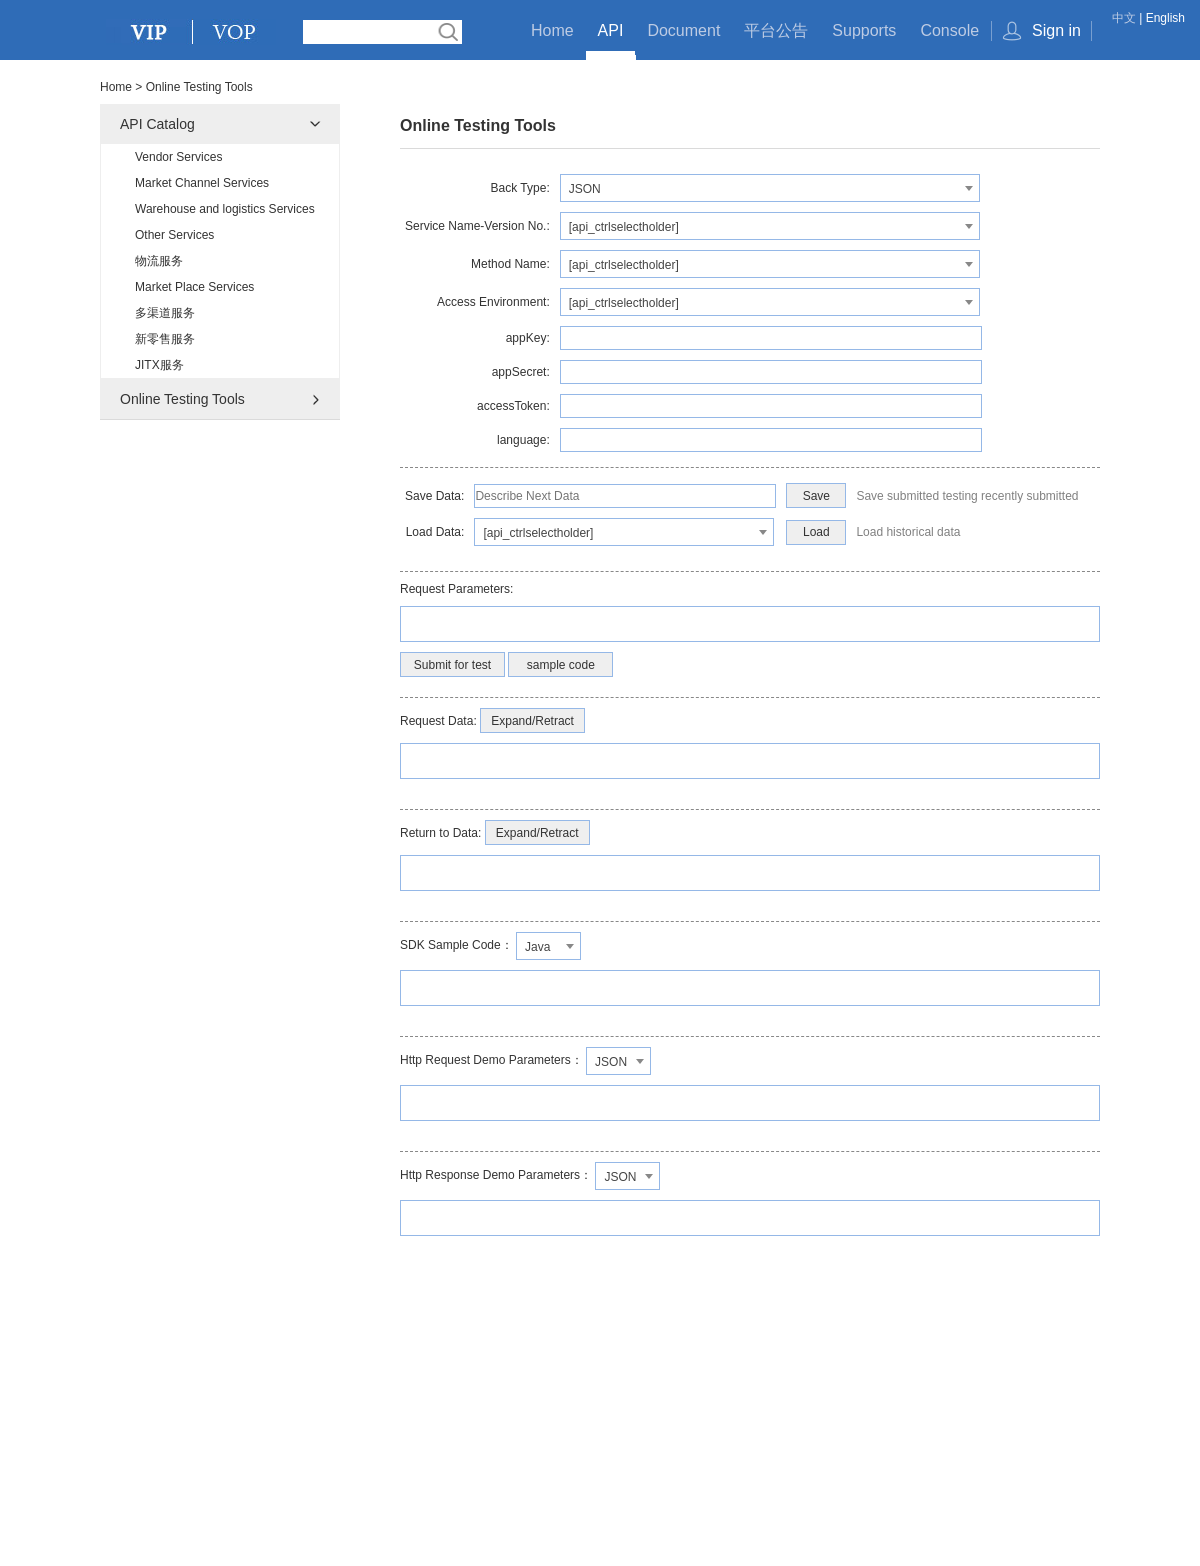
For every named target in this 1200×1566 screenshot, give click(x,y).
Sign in (1056, 30)
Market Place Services (194, 287)
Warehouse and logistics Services (225, 209)
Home (552, 30)
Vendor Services (178, 157)
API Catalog (157, 124)
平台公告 (776, 30)
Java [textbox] (537, 947)
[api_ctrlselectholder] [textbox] (624, 227)
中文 (1124, 18)
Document (683, 30)
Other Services (174, 235)
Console (949, 30)
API (611, 30)
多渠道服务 (165, 313)
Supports (864, 30)
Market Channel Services (202, 183)
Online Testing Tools (182, 399)
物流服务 (159, 261)
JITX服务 (159, 365)
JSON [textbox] (585, 189)
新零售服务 (165, 339)
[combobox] (770, 188)
